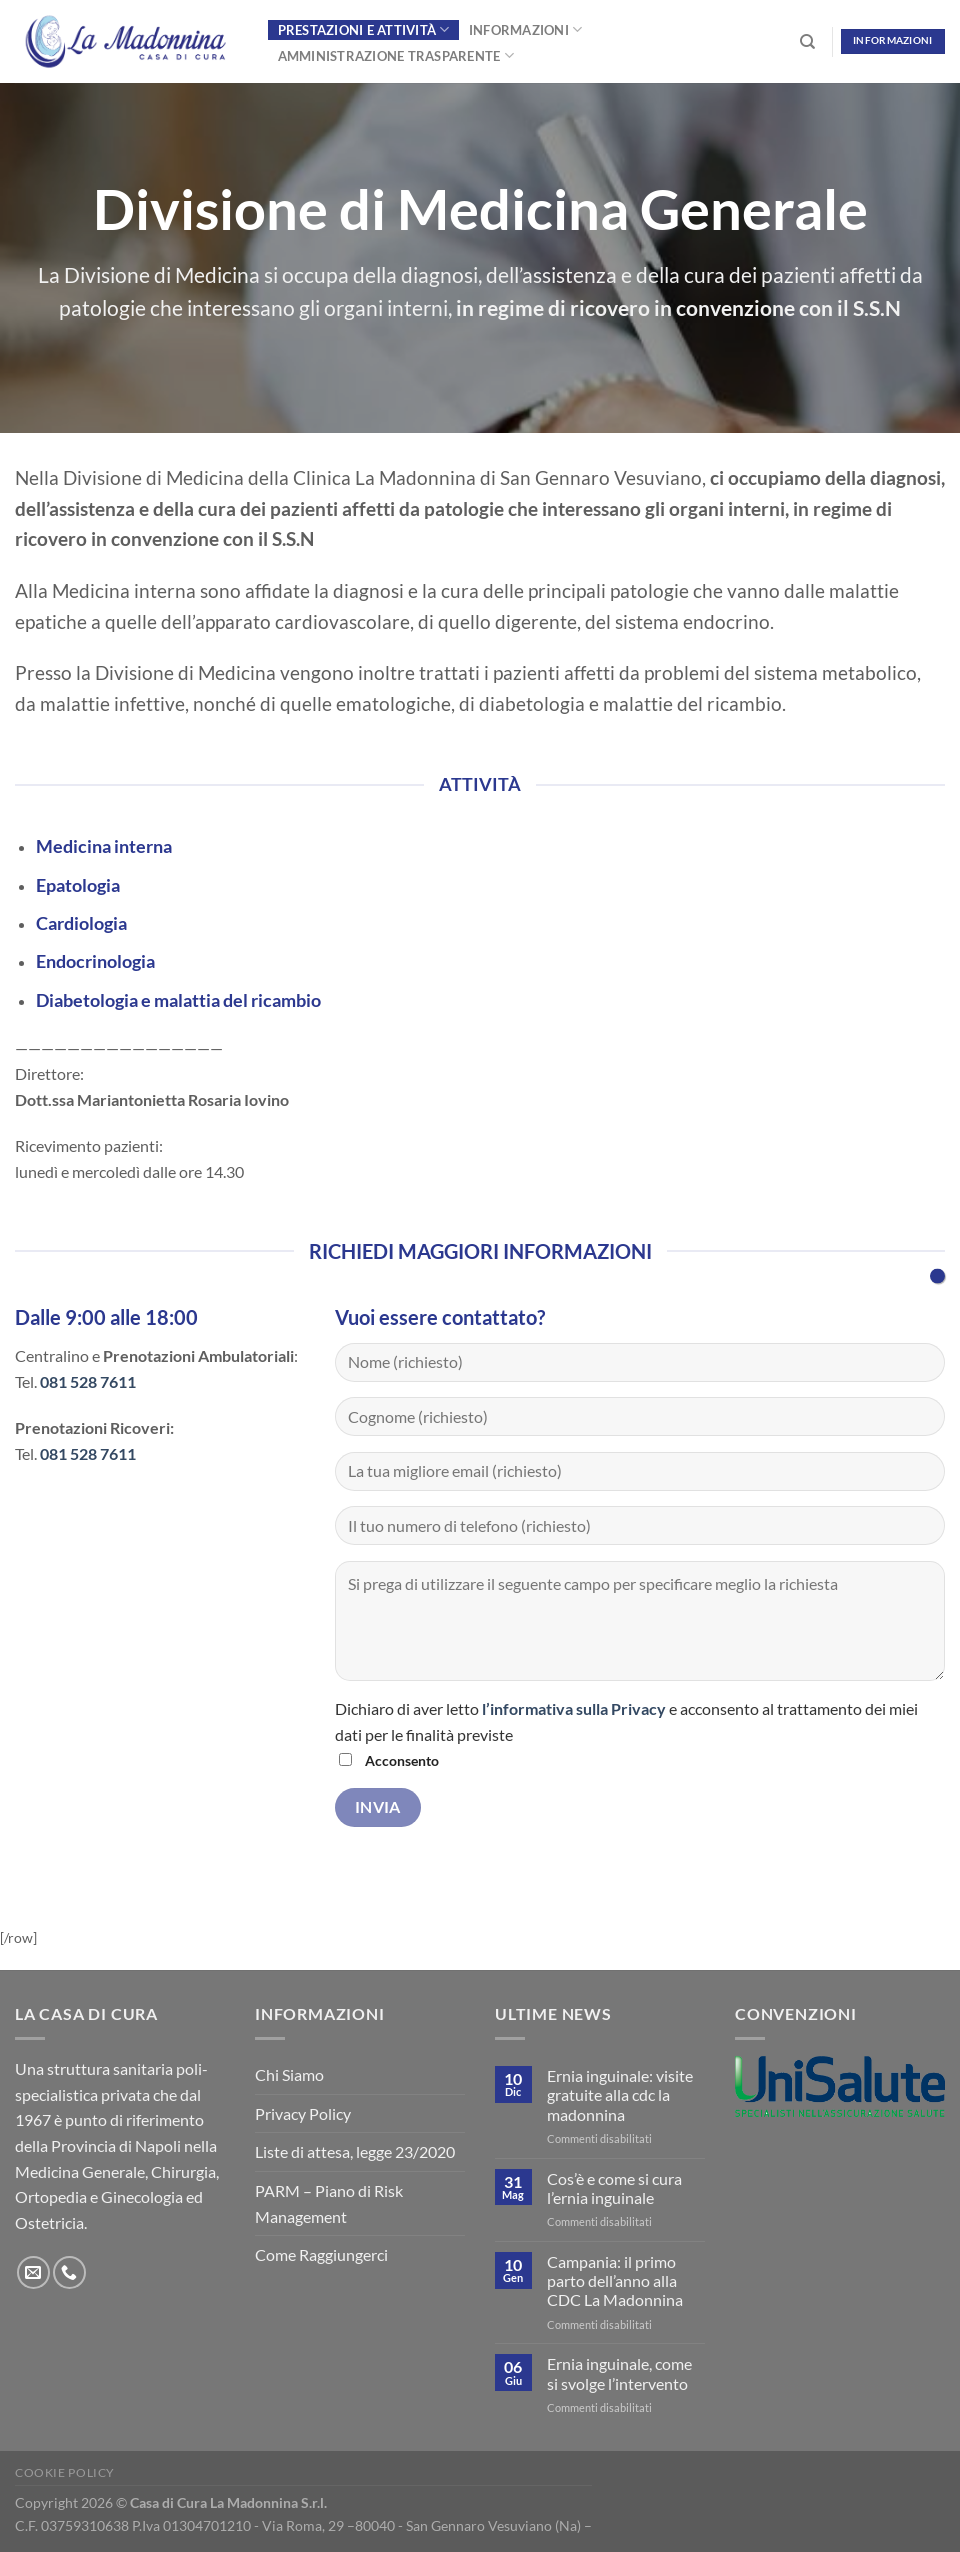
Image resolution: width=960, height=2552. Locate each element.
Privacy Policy (303, 2113)
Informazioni (526, 29)
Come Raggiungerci (321, 2254)
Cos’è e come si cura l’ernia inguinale (614, 2188)
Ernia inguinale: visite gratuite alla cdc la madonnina (620, 2094)
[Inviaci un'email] (33, 2272)
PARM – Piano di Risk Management (329, 2203)
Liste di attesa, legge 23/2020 (355, 2151)
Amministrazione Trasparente (396, 55)
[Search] (807, 42)
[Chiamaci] (69, 2272)
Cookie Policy (65, 2472)
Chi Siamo (289, 2074)
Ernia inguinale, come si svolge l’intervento (619, 2373)
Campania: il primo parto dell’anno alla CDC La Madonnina (615, 2280)
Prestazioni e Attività (364, 29)
